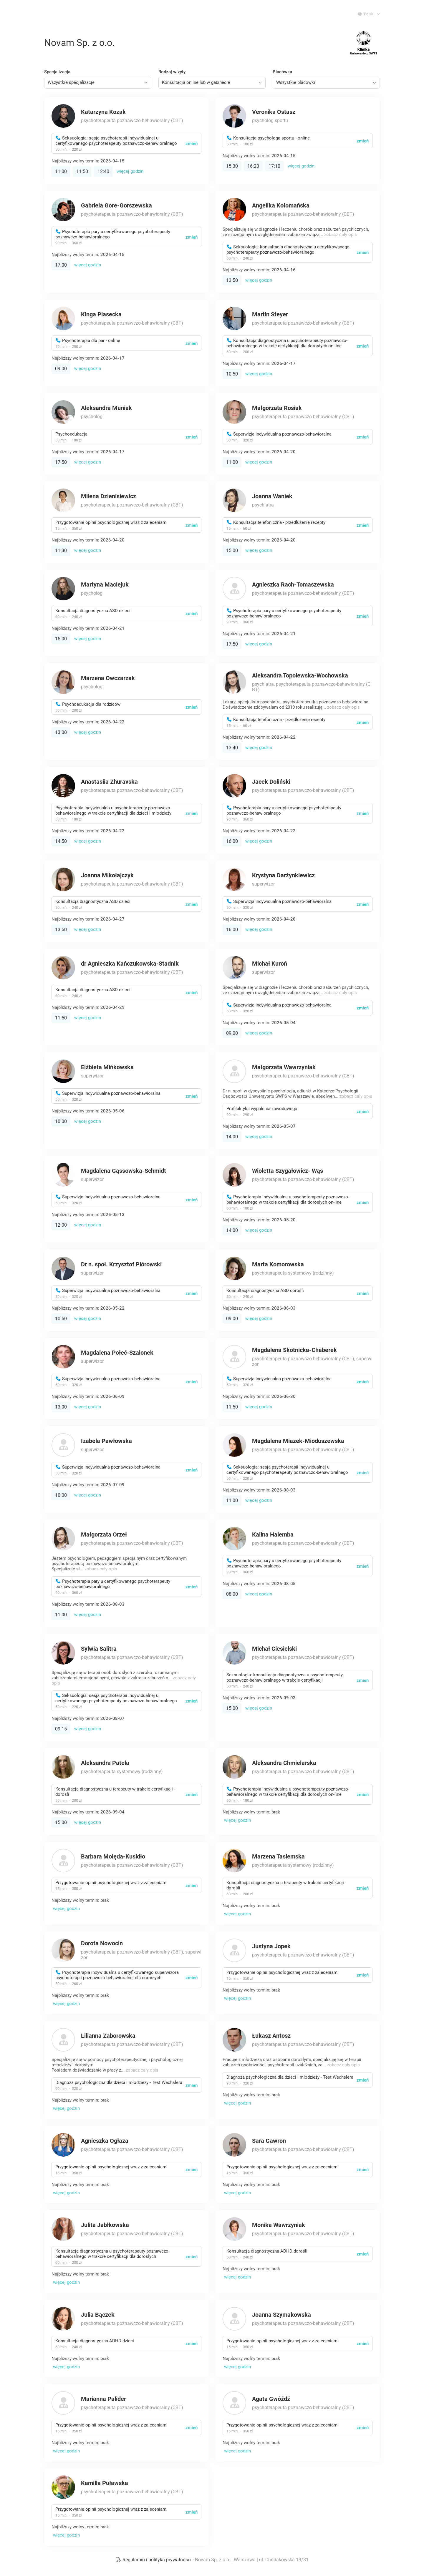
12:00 (61, 1225)
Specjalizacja (57, 71)
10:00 (61, 1121)
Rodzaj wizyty (172, 71)
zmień (192, 143)
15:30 (232, 166)
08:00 (232, 1594)
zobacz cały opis (340, 234)
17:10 (274, 166)
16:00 (232, 841)
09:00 (61, 368)
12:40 (103, 171)
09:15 (61, 1729)
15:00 (232, 550)
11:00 (61, 171)
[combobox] (97, 83)
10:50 (232, 374)
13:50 (232, 280)
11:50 (82, 171)
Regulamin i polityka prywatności (154, 2559)
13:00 (61, 732)
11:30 (61, 550)
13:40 (232, 747)
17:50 (61, 462)
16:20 (253, 166)
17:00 (61, 265)
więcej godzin (130, 171)
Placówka (282, 71)
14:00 (232, 1137)
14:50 (61, 841)
